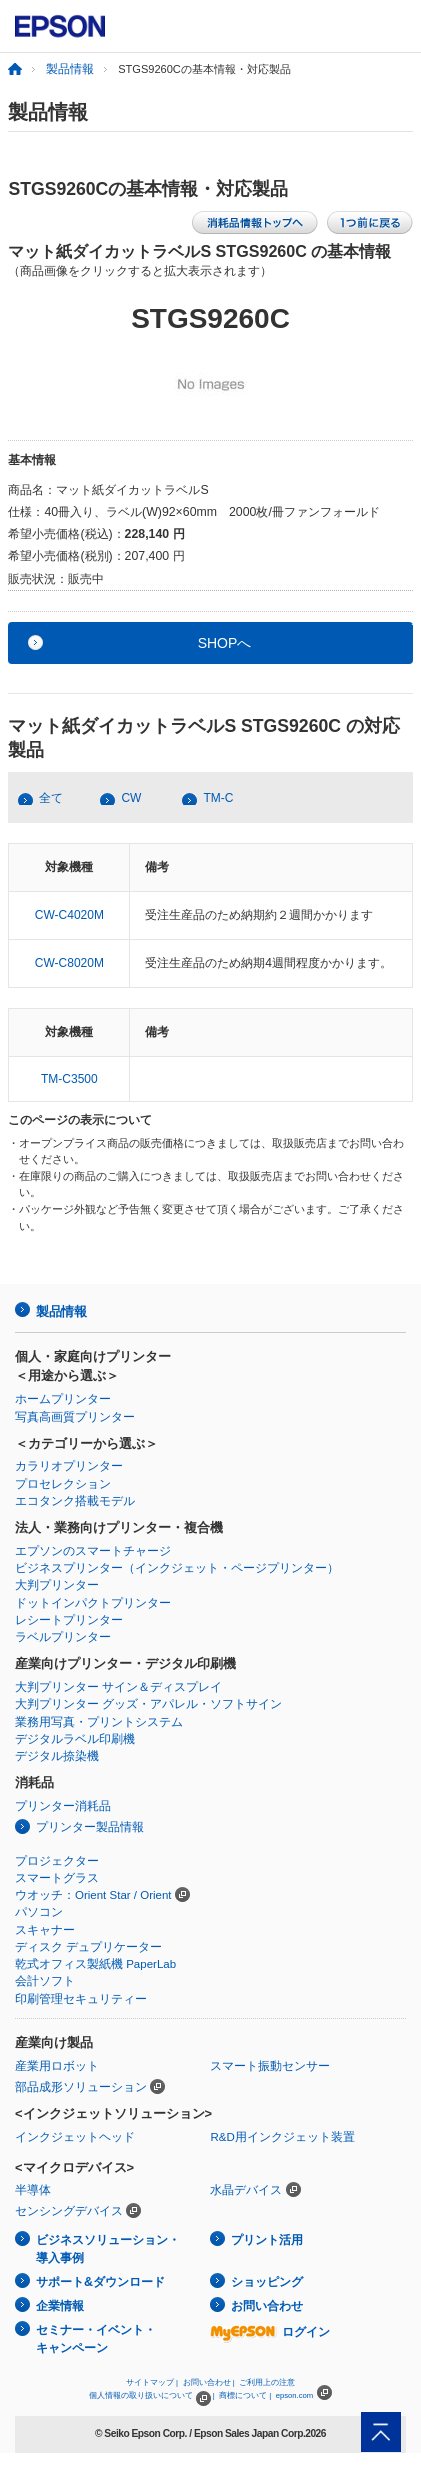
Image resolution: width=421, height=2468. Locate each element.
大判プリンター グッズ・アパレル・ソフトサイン (148, 1704)
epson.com (295, 2395)
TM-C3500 (69, 1079)
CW (131, 798)
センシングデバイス (69, 2211)
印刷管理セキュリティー (81, 1999)
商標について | (245, 2395)
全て (51, 798)
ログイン (270, 2332)
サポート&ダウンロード (100, 2282)
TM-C (218, 798)
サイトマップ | (152, 2382)
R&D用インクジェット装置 (282, 2137)
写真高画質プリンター (75, 1417)
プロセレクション (63, 1484)
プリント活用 (267, 2240)
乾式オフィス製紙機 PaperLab (95, 1964)
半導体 (33, 2190)
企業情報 (60, 2306)
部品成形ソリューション (81, 2087)
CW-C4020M (69, 915)
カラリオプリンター (69, 1466)
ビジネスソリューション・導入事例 (108, 2249)
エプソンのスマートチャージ (93, 1551)
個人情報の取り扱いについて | (151, 2395)
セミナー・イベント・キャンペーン (96, 2339)
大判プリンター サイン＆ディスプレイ (118, 1687)
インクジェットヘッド (75, 2137)
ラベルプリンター (63, 1637)
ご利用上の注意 (267, 2382)
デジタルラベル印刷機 (75, 1739)
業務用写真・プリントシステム (99, 1722)
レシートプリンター (69, 1620)
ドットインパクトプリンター (93, 1603)
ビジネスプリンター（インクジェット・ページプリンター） (177, 1568)
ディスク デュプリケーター (88, 1947)
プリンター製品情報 (90, 1827)
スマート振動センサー (270, 2066)
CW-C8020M (69, 963)
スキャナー (45, 1930)
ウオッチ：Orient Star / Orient (93, 1895)
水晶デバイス (246, 2190)
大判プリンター (57, 1585)
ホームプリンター (63, 1399)
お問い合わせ (267, 2306)
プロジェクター (57, 1861)
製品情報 (70, 69)
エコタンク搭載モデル (75, 1501)
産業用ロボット (57, 2066)
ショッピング (267, 2282)
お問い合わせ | (209, 2382)
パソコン (39, 1912)
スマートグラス (57, 1878)
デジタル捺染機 (57, 1756)
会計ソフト (45, 1981)
